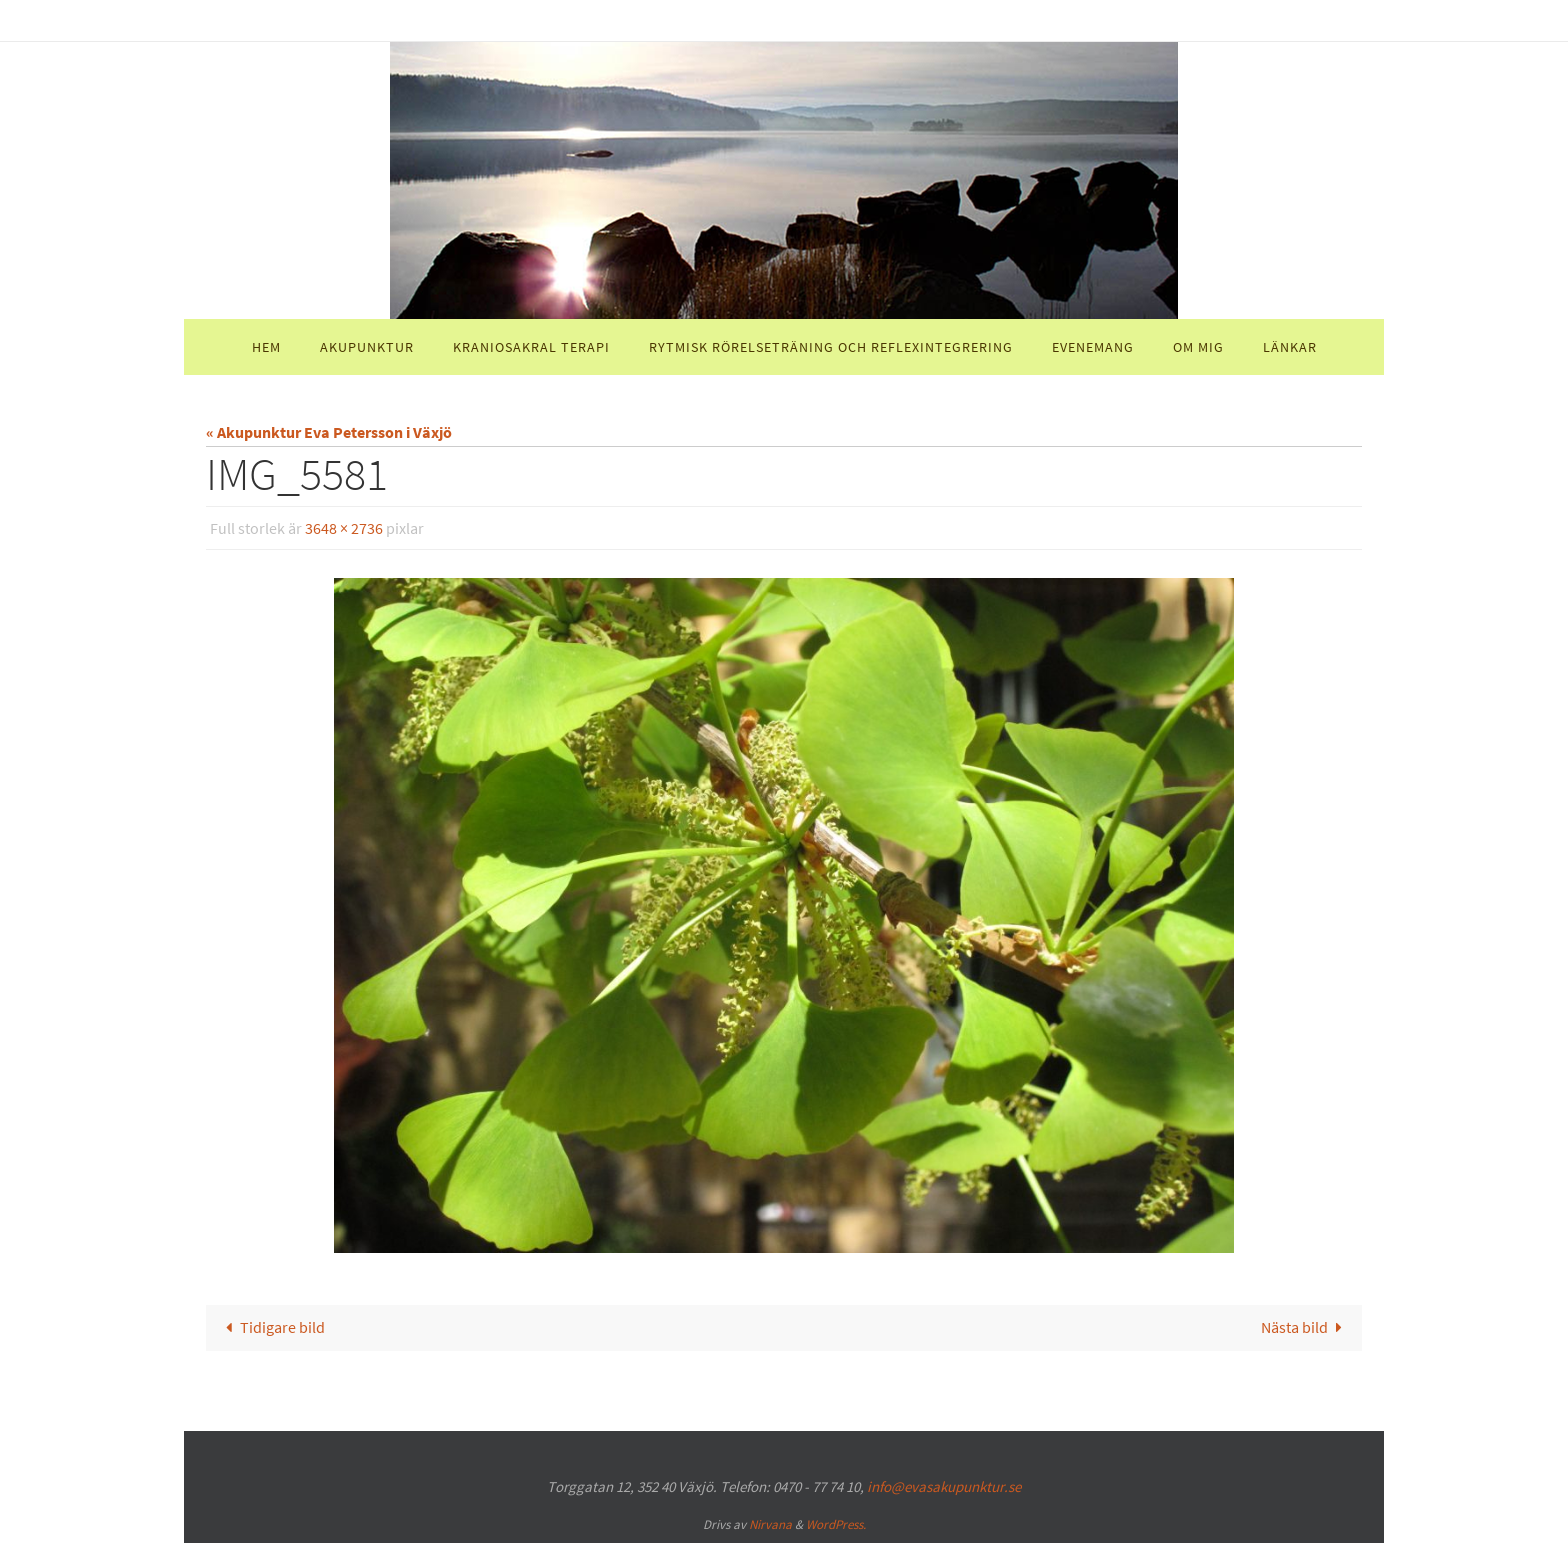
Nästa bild (1305, 1327)
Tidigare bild (271, 1327)
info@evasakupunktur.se (944, 1486)
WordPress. (836, 1524)
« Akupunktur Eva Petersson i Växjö (329, 432)
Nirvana (770, 1524)
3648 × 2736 (344, 528)
